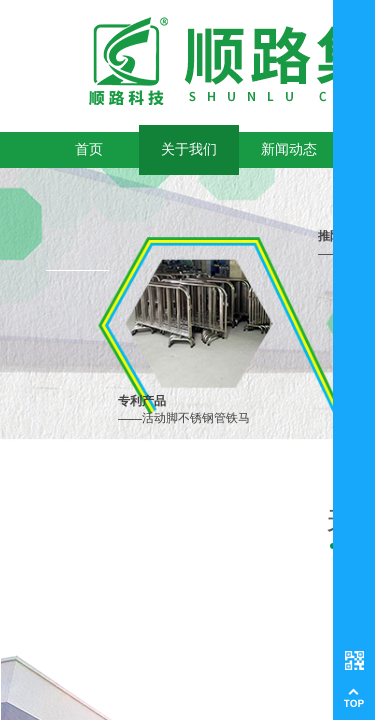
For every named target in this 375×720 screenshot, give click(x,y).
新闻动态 (289, 149)
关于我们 (189, 149)
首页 (89, 149)
